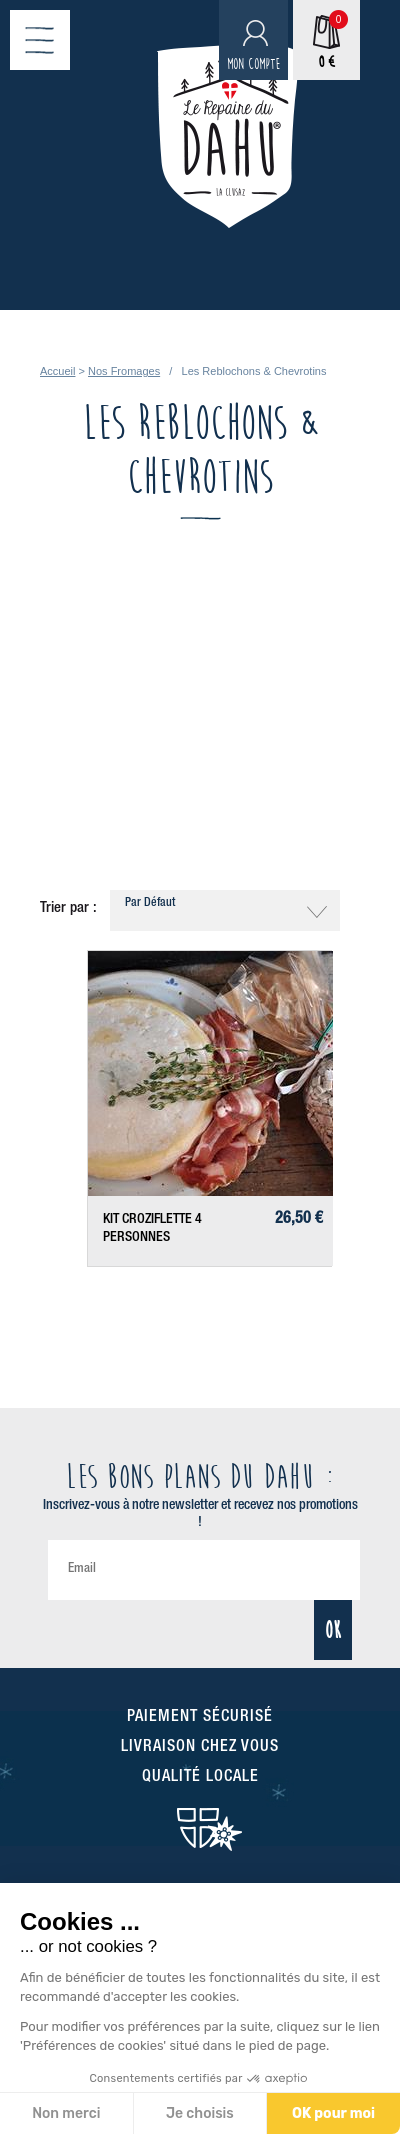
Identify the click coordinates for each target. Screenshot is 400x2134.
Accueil (57, 371)
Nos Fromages (124, 371)
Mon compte (253, 64)
